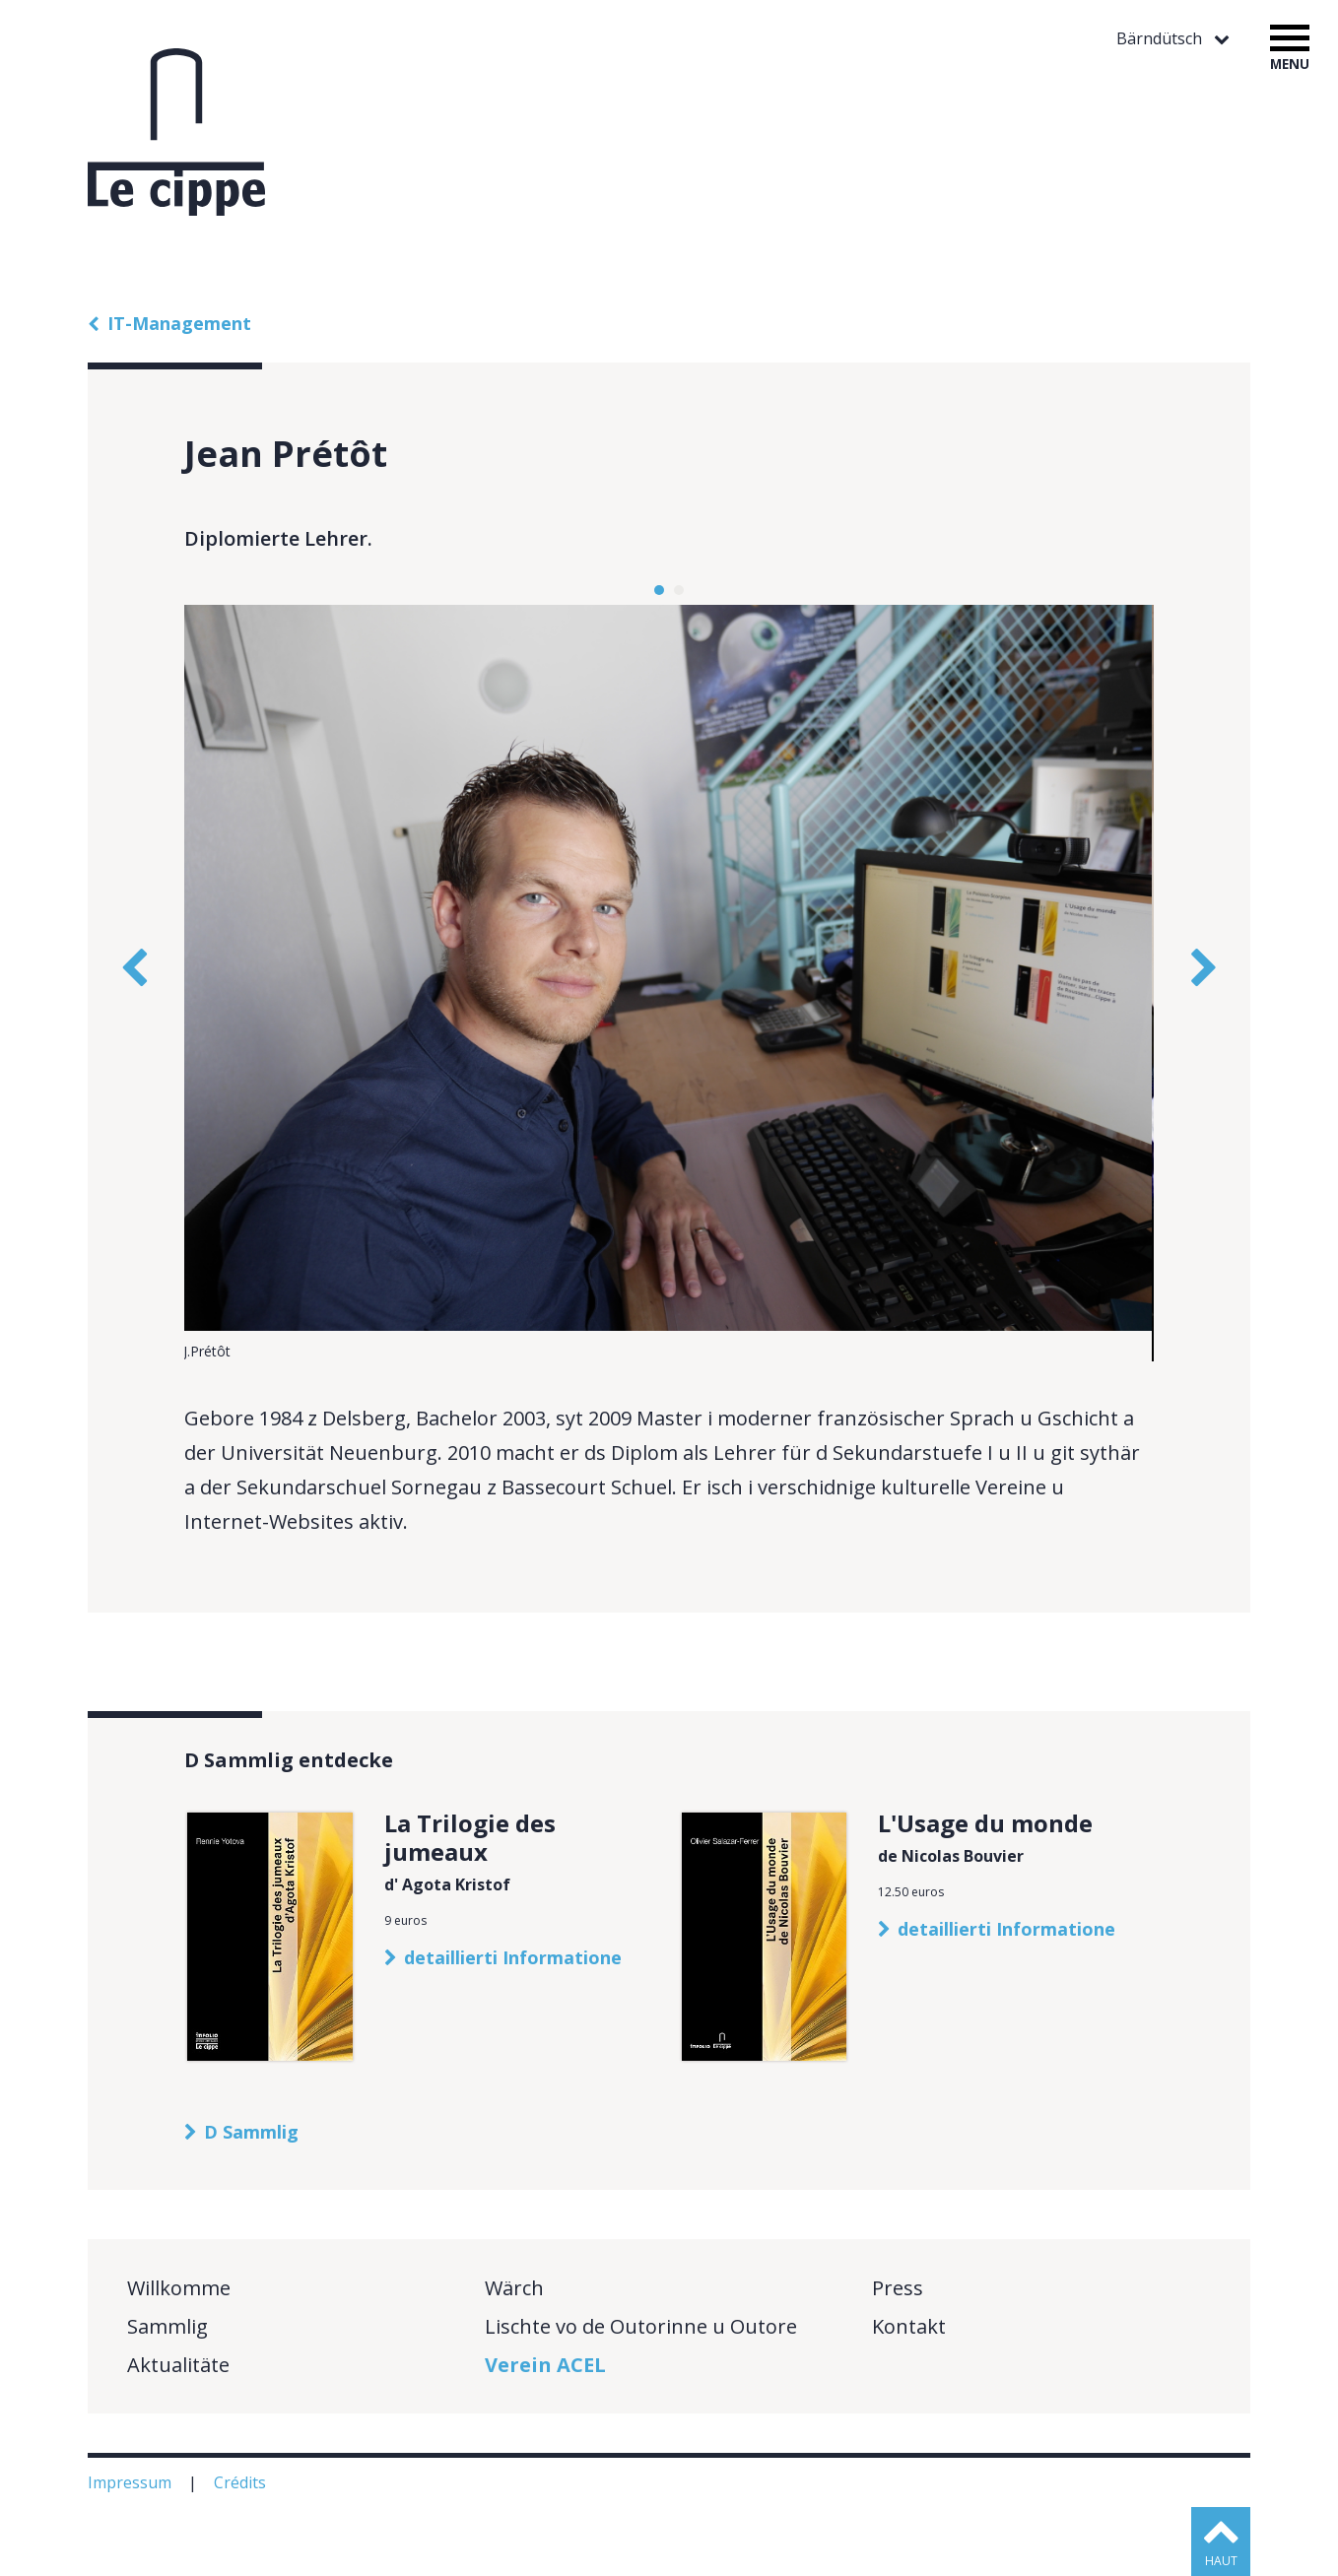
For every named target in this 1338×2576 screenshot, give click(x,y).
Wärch (514, 2288)
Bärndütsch (1161, 39)
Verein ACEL (545, 2364)
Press (897, 2288)
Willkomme (179, 2288)
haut (1221, 2560)
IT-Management (179, 323)
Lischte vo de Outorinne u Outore (641, 2326)
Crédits (242, 2482)
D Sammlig (251, 2132)
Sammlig (167, 2326)
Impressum (131, 2482)
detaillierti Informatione (513, 1957)
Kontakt (909, 2326)
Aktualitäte (178, 2364)
